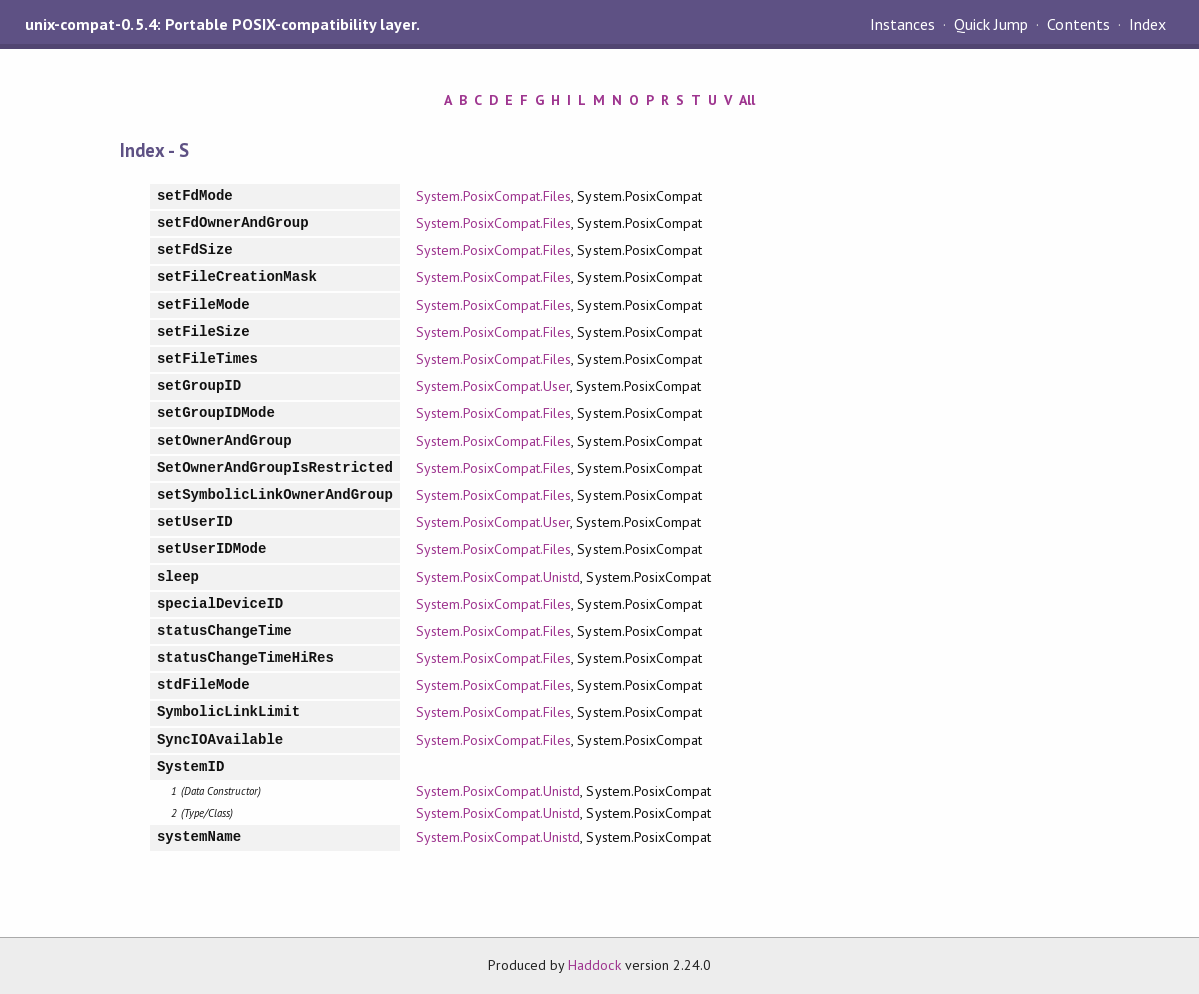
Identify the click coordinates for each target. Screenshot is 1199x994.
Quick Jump (991, 24)
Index (1147, 24)
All (747, 100)
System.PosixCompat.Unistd (498, 577)
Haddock (594, 965)
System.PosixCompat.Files (494, 196)
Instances (902, 24)
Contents (1078, 24)
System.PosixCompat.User (493, 386)
